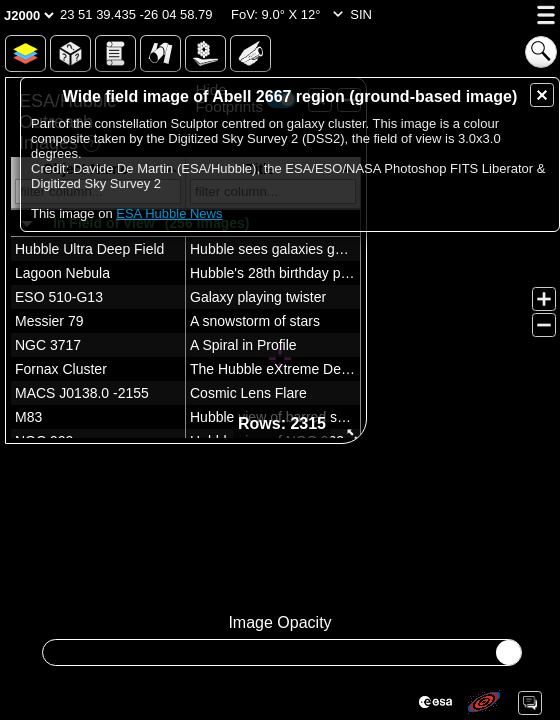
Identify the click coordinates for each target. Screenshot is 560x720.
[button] (136, 15)
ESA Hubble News (169, 213)
